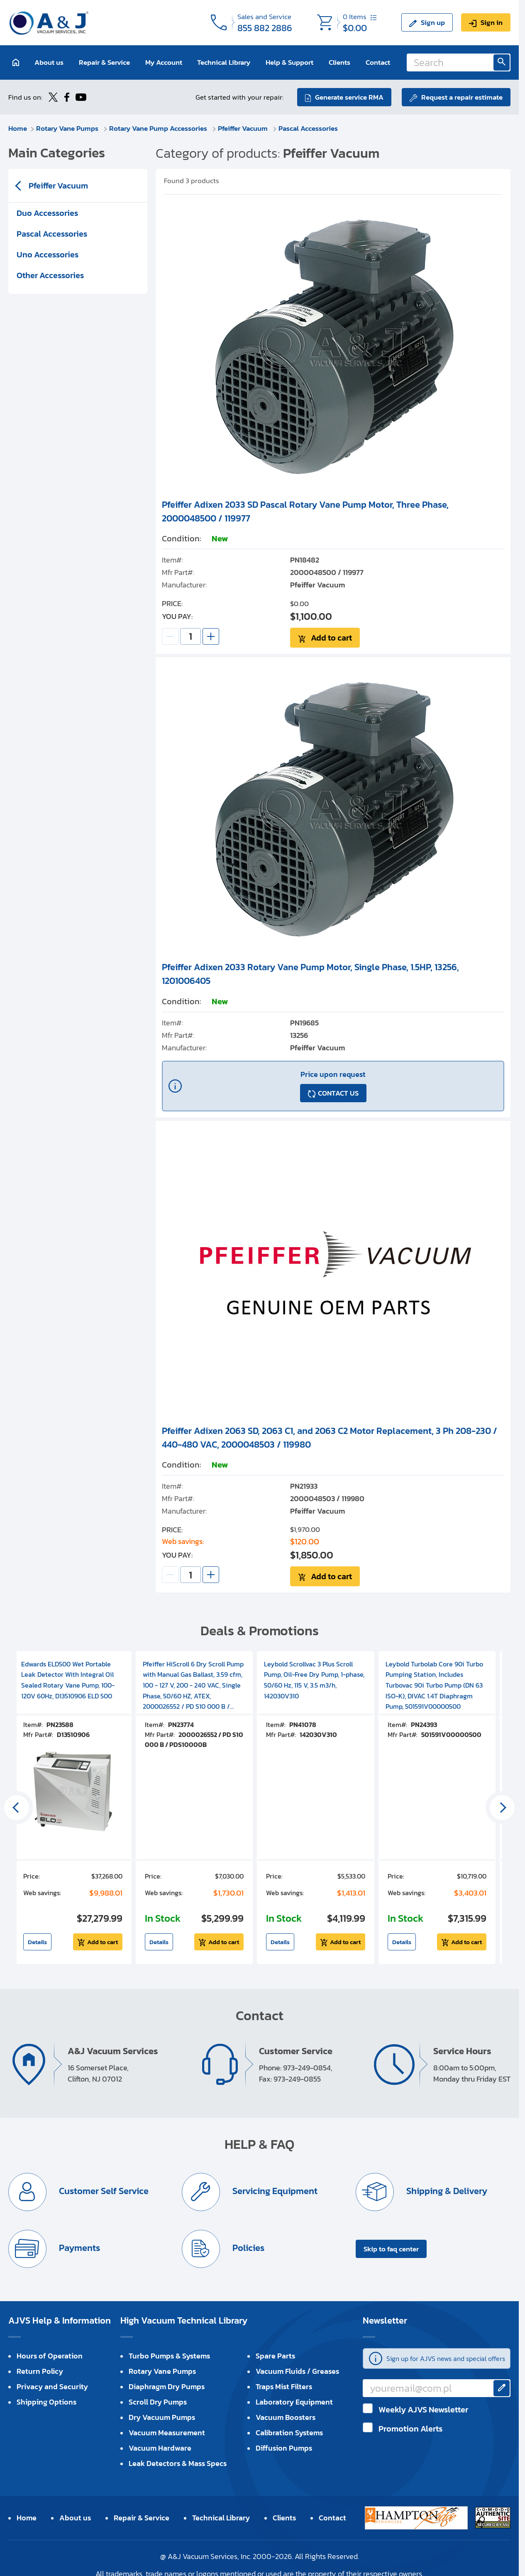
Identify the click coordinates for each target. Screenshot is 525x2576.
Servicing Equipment (273, 2191)
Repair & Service (104, 62)
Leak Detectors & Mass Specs (178, 2463)
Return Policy (40, 2371)
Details (37, 1942)
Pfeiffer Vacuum (243, 128)
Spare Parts (275, 2355)
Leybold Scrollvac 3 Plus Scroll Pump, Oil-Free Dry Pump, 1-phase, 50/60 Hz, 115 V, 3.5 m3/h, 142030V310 (314, 1680)
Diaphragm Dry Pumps (167, 2386)
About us (48, 62)
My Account (163, 62)
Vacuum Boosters (285, 2417)
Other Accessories (50, 275)
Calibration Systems (289, 2432)
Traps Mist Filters (284, 2386)
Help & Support (289, 62)
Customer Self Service (103, 2191)
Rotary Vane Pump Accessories (159, 128)
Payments (78, 2248)
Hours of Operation (50, 2355)
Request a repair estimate (462, 97)
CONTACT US (338, 1093)
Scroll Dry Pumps (158, 2401)
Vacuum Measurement (167, 2432)
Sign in (492, 22)
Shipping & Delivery (445, 2191)
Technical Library (223, 62)
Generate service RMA (349, 97)
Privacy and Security (52, 2386)
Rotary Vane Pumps (68, 128)
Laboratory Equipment (294, 2401)
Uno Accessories (47, 254)
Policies (247, 2248)
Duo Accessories (47, 213)
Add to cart (331, 637)
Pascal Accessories (308, 128)
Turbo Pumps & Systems (169, 2355)
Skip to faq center (391, 2248)
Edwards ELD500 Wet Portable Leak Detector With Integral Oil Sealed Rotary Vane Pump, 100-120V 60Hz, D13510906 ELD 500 (68, 1680)
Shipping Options (46, 2401)
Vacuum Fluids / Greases (297, 2371)
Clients (339, 62)
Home (17, 128)
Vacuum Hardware (160, 2448)
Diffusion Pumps (284, 2448)
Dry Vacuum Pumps (162, 2417)
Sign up (433, 22)
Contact (378, 62)
